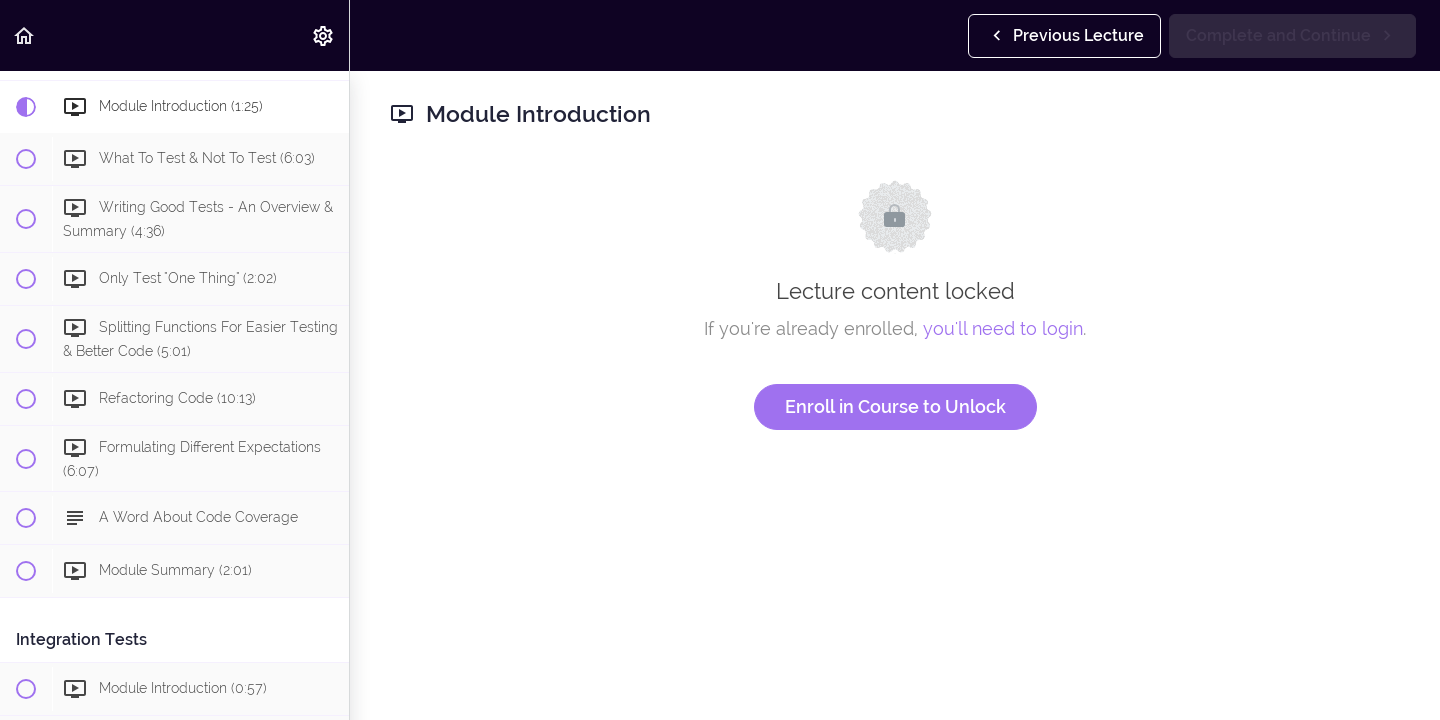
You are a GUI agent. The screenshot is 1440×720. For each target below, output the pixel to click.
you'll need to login (1003, 328)
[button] (25, 35)
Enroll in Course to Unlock (895, 406)
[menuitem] (324, 35)
